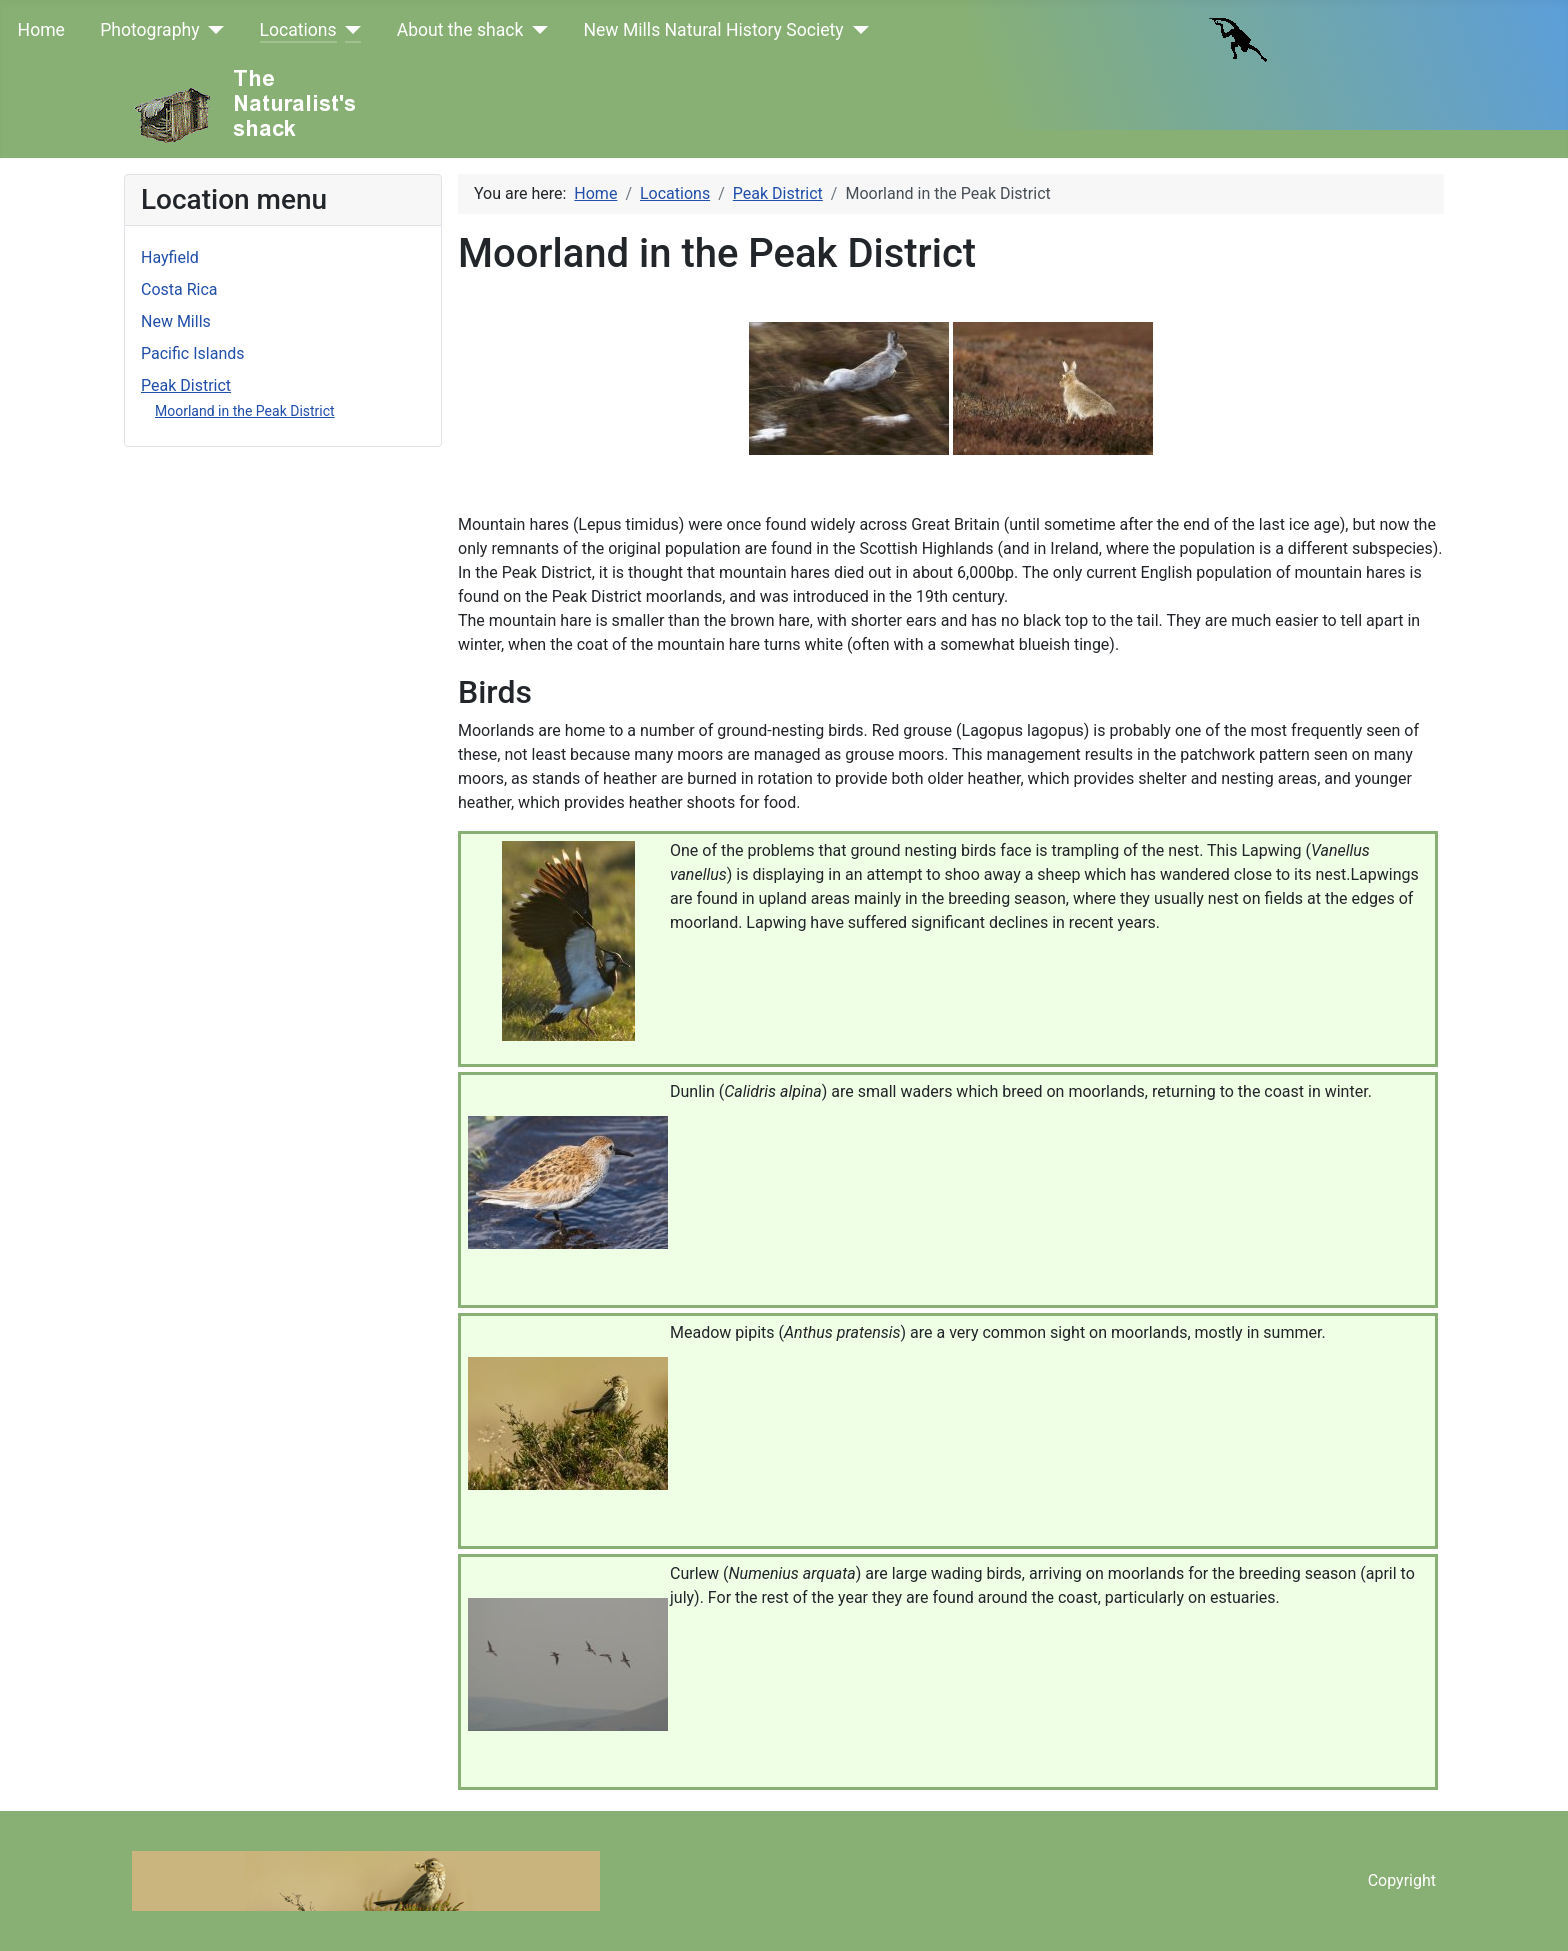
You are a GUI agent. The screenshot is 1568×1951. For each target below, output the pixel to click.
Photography (149, 30)
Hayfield (170, 257)
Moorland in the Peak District (245, 411)
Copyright (1402, 1880)
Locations (298, 30)
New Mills (176, 321)
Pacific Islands (193, 353)
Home (41, 30)
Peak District (186, 385)
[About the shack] (535, 30)
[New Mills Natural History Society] (856, 30)
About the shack (460, 30)
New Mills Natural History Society (713, 30)
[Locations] (349, 30)
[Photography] (212, 30)
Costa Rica (179, 289)
